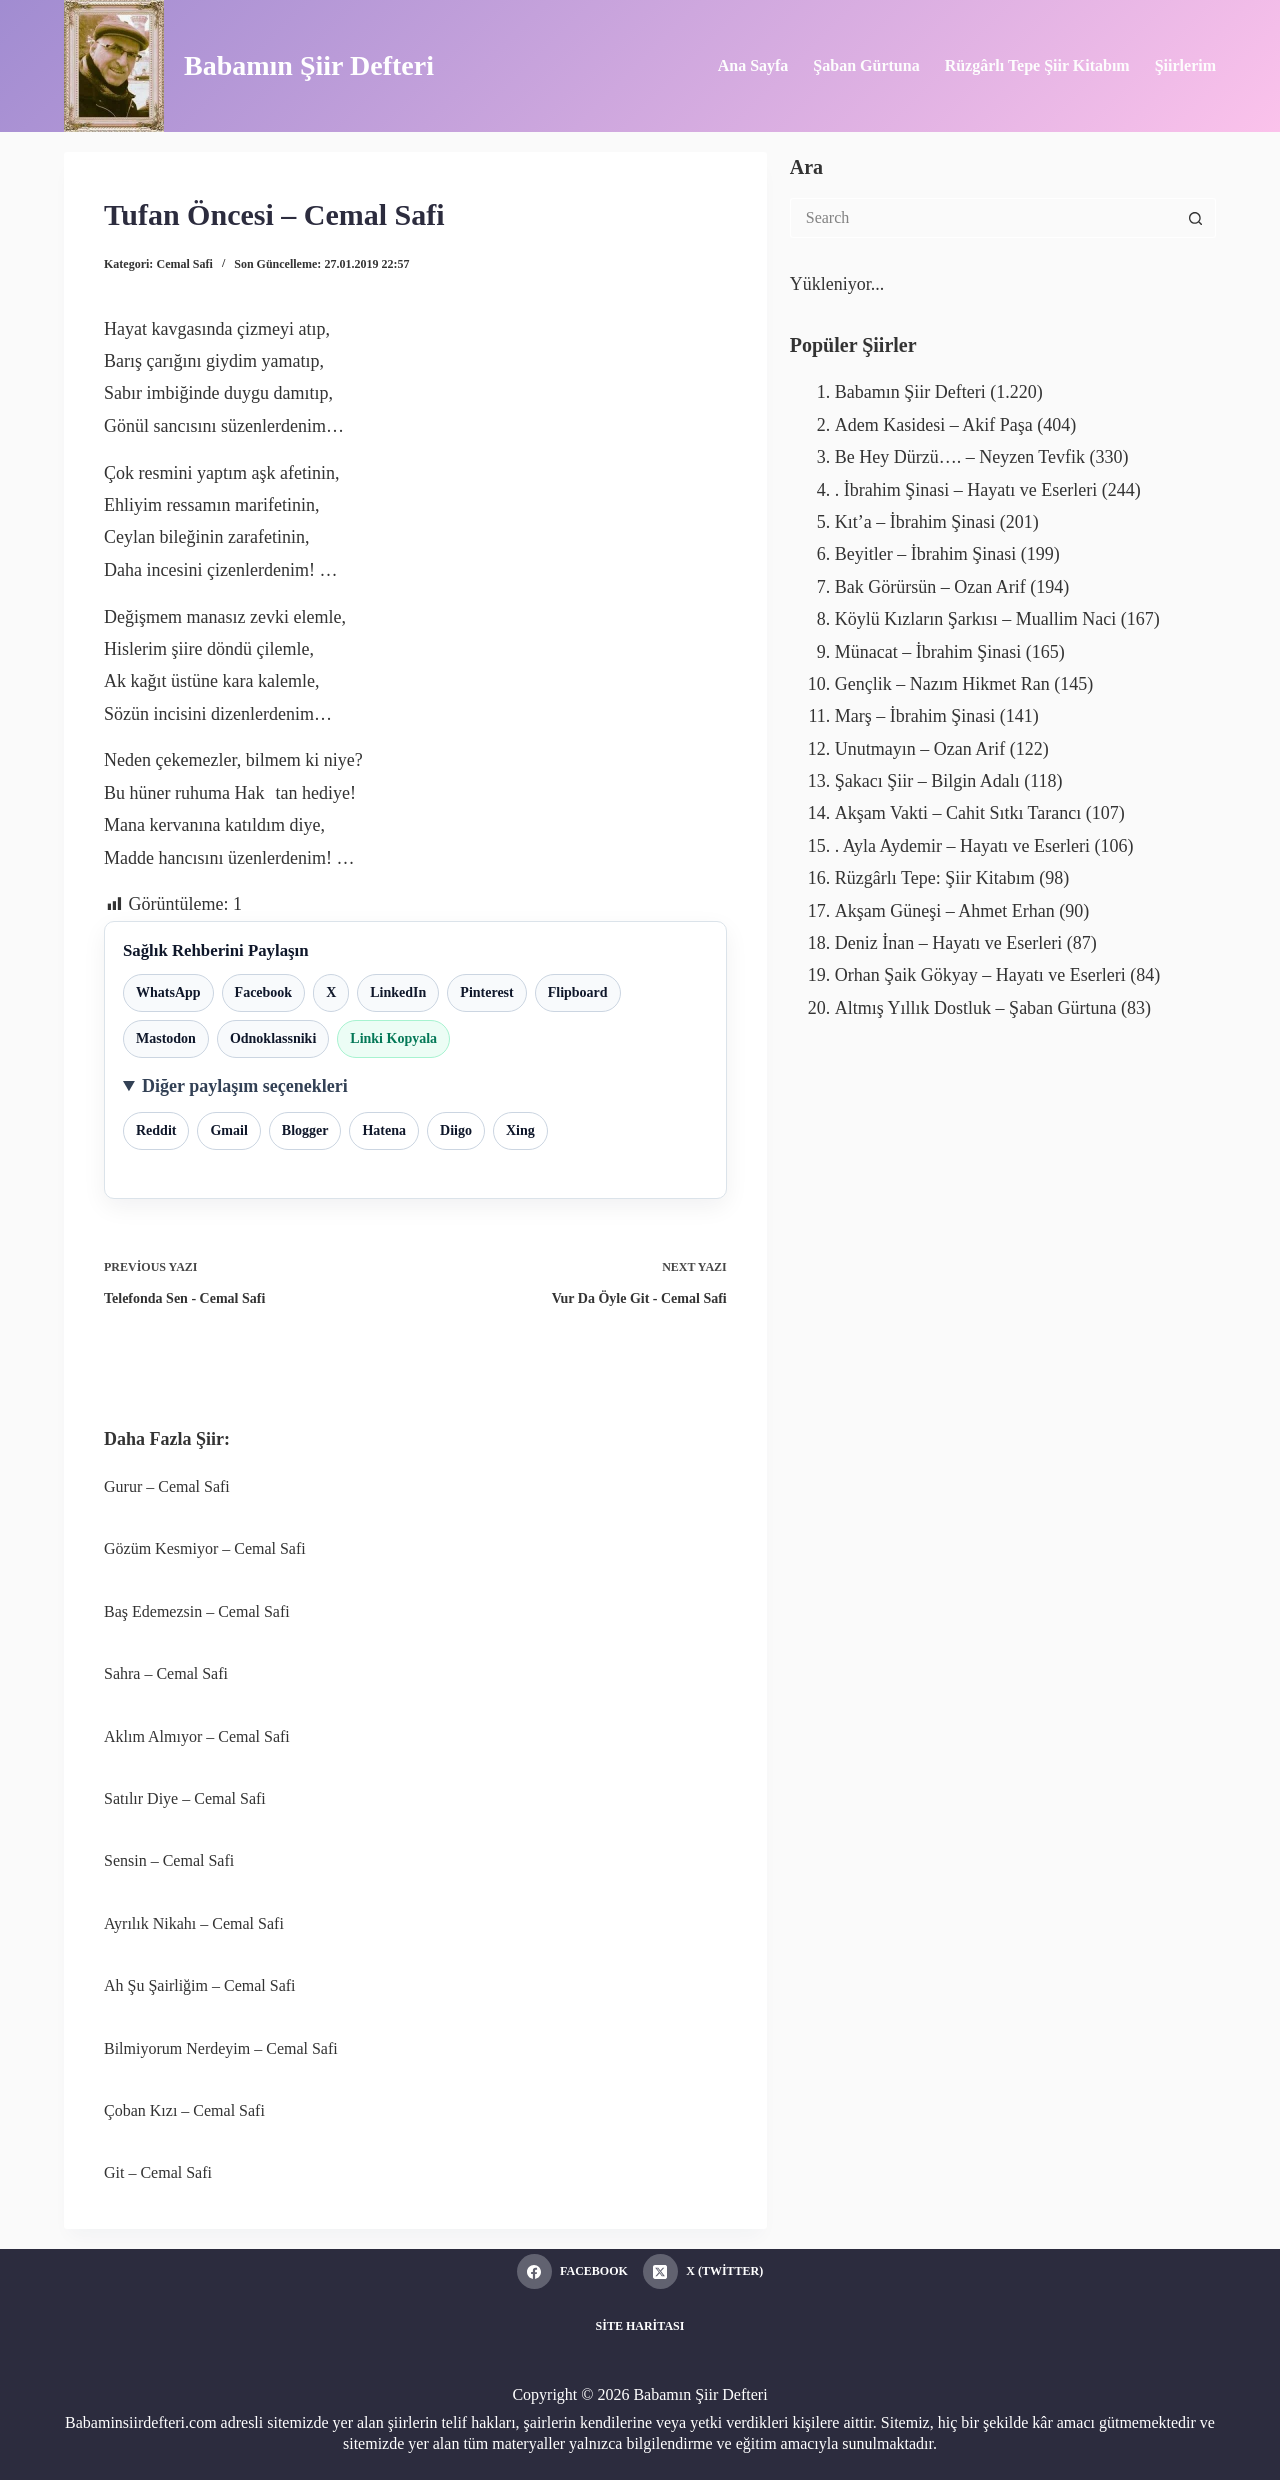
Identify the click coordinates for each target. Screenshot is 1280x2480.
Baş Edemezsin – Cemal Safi (197, 1611)
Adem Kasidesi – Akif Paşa (934, 425)
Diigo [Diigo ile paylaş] (456, 1130)
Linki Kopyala (393, 1038)
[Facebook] (572, 2271)
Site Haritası (640, 2326)
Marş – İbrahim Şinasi (915, 716)
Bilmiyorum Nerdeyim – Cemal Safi (221, 2048)
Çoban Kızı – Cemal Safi (184, 2110)
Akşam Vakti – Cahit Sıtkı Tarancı (958, 813)
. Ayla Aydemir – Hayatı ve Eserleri (962, 846)
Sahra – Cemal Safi (166, 1673)
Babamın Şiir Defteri (309, 65)
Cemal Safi (185, 264)
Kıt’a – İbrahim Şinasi (915, 522)
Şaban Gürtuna (866, 65)
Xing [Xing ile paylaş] (520, 1130)
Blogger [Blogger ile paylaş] (305, 1130)
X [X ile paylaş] (331, 992)
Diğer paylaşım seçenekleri (245, 1086)
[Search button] (1196, 218)
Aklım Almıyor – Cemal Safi (197, 1736)
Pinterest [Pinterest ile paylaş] (486, 992)
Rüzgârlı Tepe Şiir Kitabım (1037, 65)
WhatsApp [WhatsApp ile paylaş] (168, 992)
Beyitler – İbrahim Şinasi (925, 554)
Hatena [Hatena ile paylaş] (384, 1130)
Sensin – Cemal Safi (169, 1860)
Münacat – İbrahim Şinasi (928, 652)
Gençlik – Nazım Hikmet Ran (942, 684)
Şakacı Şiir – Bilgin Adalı (927, 781)
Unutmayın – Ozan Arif (920, 749)
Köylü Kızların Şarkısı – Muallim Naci (975, 619)
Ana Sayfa (753, 65)
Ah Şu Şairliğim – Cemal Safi (200, 1985)
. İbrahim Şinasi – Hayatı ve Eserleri (966, 490)
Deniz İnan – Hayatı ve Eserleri (948, 943)
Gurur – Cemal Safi (167, 1486)
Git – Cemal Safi (158, 2172)
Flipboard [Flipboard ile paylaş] (578, 992)
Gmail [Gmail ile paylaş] (228, 1130)
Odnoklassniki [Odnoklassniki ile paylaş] (273, 1038)
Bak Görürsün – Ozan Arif (930, 587)
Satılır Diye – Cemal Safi (185, 1798)
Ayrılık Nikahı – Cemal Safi (194, 1923)
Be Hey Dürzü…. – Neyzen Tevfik (960, 457)
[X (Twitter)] (703, 2271)
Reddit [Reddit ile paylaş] (156, 1130)
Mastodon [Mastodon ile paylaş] (166, 1038)
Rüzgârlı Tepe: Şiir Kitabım (935, 878)
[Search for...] (983, 218)
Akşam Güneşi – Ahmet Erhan (945, 911)
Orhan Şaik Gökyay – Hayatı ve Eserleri (980, 975)
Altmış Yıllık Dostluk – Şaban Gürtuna (976, 1008)
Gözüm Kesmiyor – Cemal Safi (205, 1548)
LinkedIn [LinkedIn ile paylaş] (398, 992)
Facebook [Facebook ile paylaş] (264, 992)
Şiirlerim (1185, 65)
